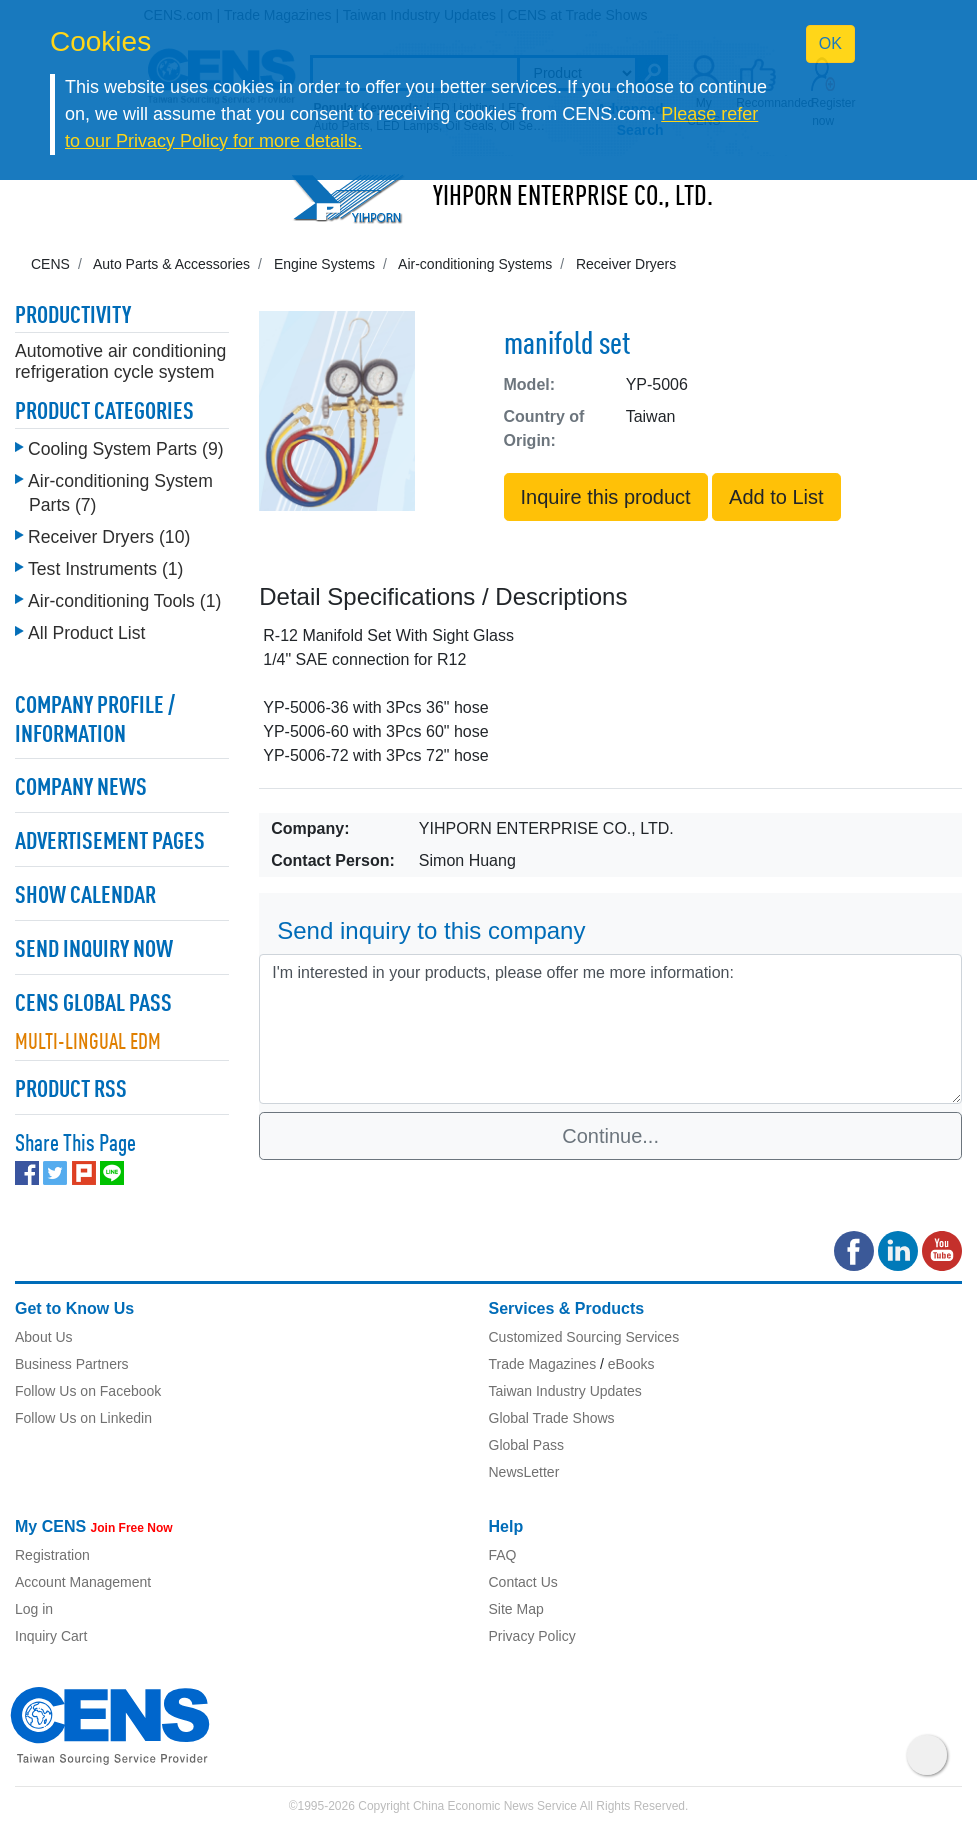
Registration (52, 1555)
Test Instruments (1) (105, 569)
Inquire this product (606, 497)
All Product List (86, 633)
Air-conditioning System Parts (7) (120, 493)
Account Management (83, 1582)
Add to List (776, 497)
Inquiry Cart (51, 1636)
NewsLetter (524, 1472)
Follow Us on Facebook (88, 1391)
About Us (44, 1337)
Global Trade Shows (552, 1418)
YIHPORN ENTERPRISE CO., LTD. (573, 198)
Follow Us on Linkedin (83, 1418)
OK (830, 43)
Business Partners (72, 1364)
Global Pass (526, 1445)
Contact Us (523, 1582)
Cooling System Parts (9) (126, 449)
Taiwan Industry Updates (565, 1391)
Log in (34, 1609)
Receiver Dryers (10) (109, 537)
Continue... (610, 1136)
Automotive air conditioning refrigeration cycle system (120, 361)
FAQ (503, 1555)
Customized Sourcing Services (584, 1337)
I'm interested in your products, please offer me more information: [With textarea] (610, 1029)
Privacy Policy (532, 1636)
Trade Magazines (543, 1364)
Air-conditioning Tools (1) (124, 601)
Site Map (516, 1609)
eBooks (631, 1364)
